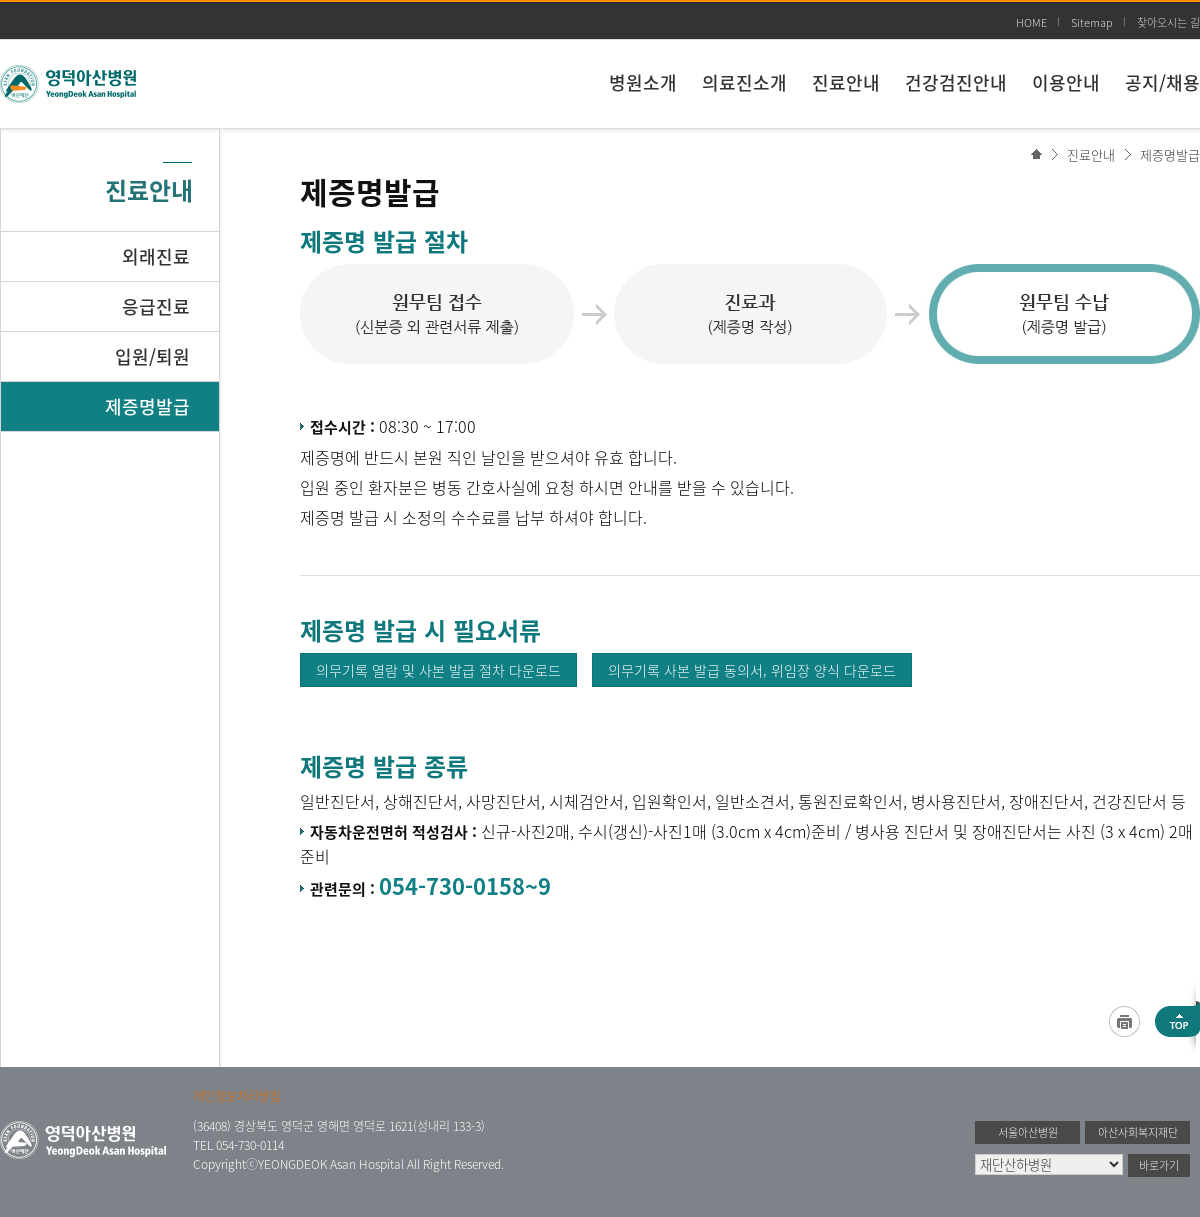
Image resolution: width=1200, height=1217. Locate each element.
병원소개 (643, 82)
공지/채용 (1162, 82)
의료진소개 (744, 82)
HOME (1031, 22)
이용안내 (1066, 82)
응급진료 (156, 306)
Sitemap (1092, 22)
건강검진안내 (956, 82)
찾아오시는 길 (1168, 22)
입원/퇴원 (152, 356)
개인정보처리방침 (237, 1096)
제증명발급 (1170, 154)
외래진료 (156, 256)
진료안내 (846, 82)
